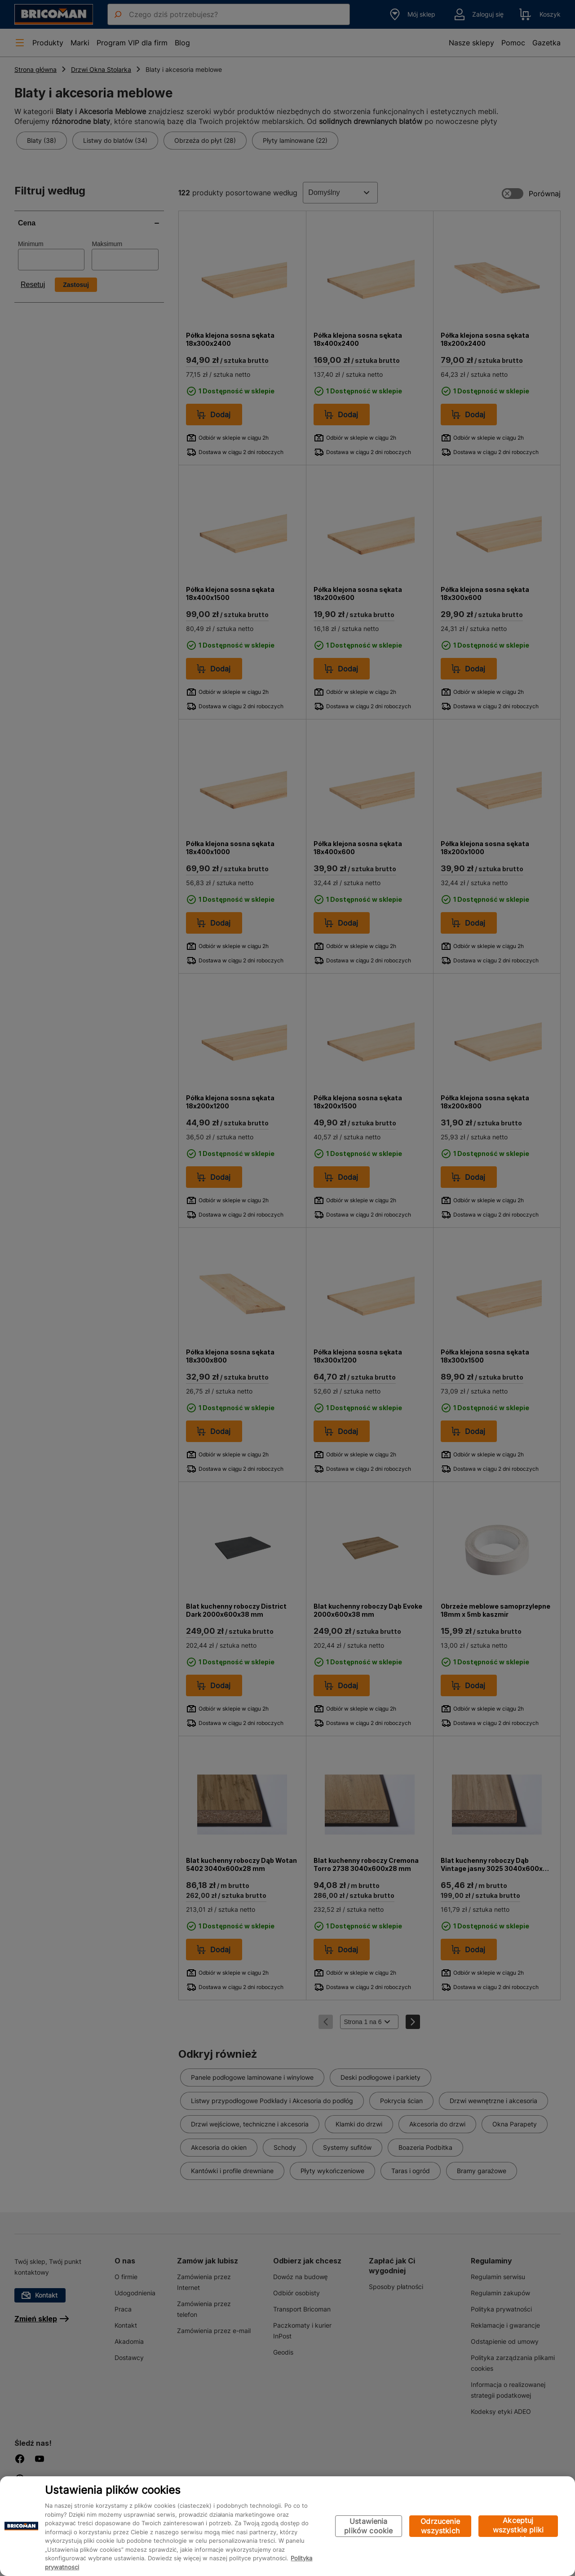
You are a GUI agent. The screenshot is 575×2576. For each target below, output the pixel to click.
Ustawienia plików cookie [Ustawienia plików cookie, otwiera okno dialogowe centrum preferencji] (368, 2526)
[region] (287, 2526)
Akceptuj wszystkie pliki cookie (518, 2526)
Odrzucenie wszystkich (440, 2526)
